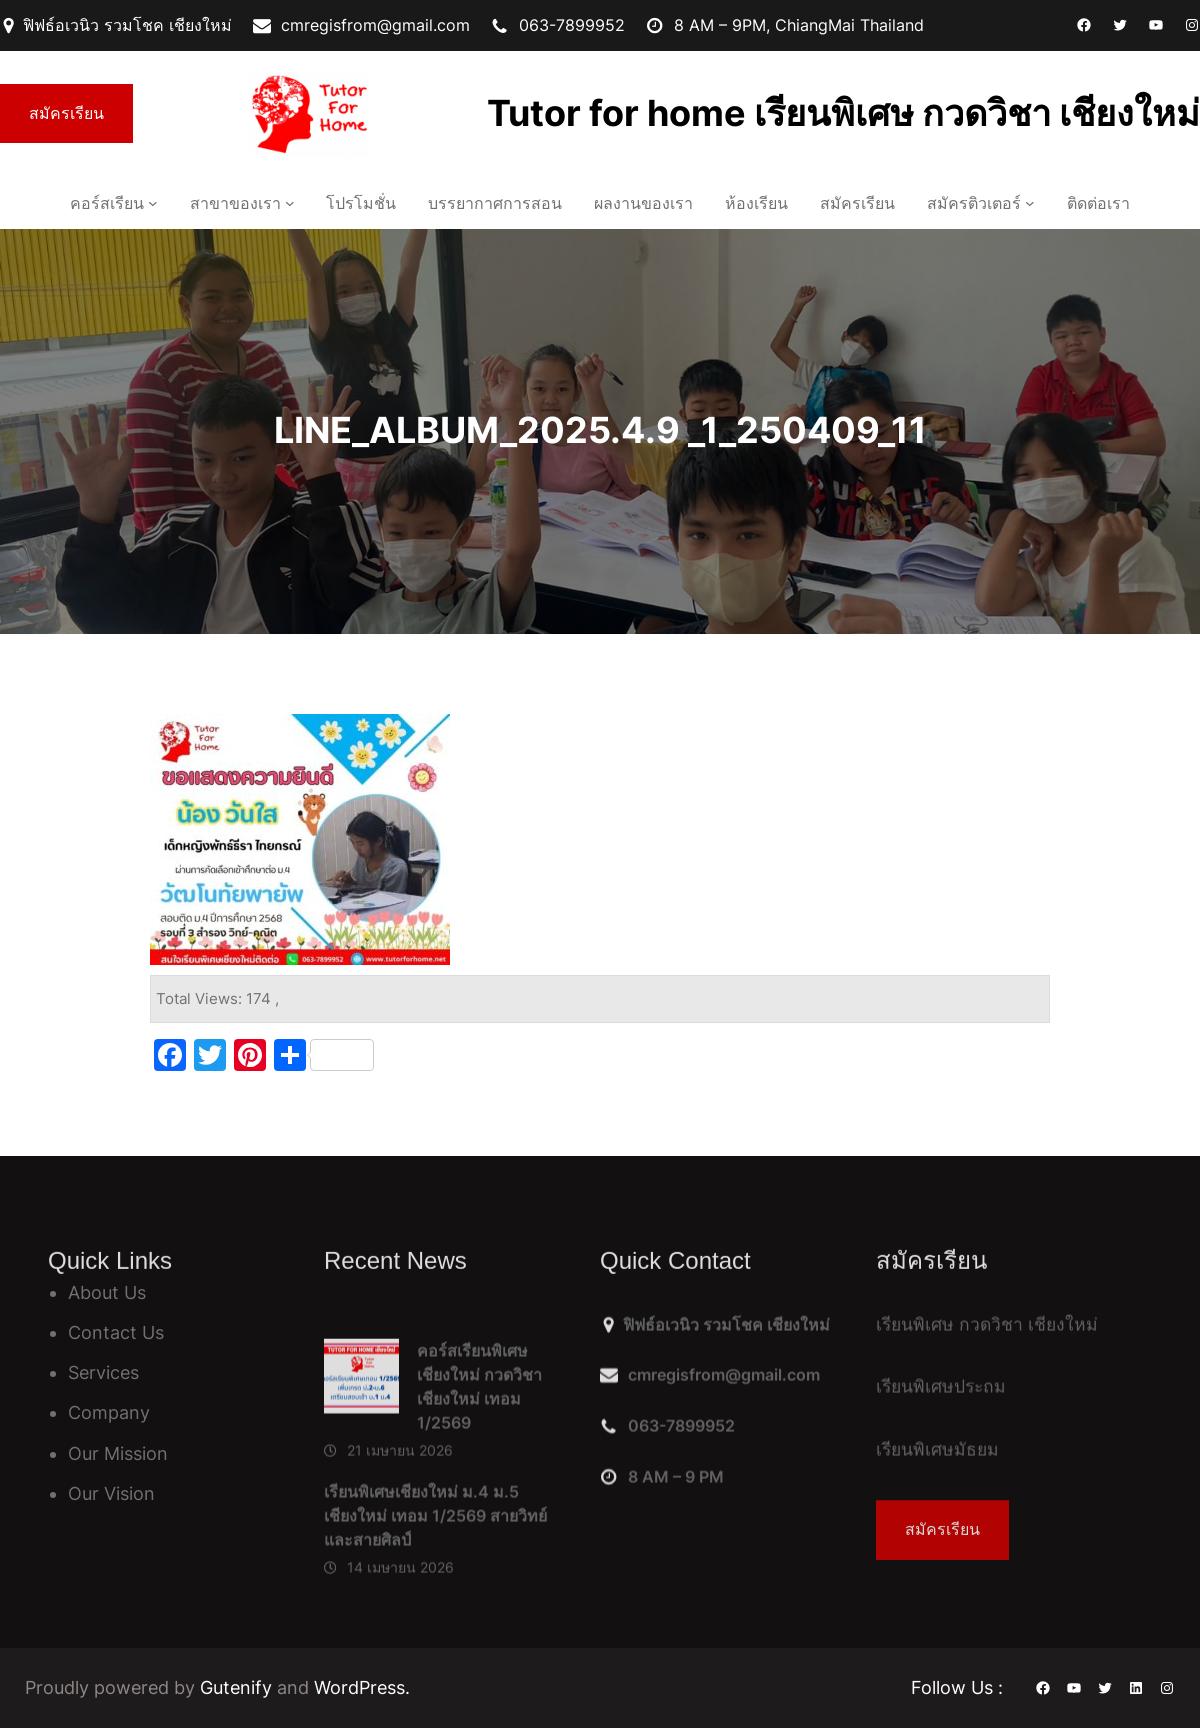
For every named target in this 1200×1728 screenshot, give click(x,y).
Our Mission (118, 1453)
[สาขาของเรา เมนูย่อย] (290, 203)
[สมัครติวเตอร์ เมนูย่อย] (1030, 203)
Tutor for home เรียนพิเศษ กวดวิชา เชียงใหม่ (843, 113)
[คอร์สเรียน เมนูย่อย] (153, 203)
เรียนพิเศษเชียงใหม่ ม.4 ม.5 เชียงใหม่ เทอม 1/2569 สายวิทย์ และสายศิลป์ (435, 1634)
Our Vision (111, 1493)
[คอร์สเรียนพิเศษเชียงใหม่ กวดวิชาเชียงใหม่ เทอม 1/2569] (361, 1499)
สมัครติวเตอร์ (974, 203)
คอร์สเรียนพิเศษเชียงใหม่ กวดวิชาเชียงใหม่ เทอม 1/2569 (479, 1505)
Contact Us (116, 1332)
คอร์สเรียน (107, 203)
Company (109, 1412)
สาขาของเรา (235, 203)
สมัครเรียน (66, 113)
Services (103, 1372)
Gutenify (238, 1687)
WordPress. (362, 1687)
